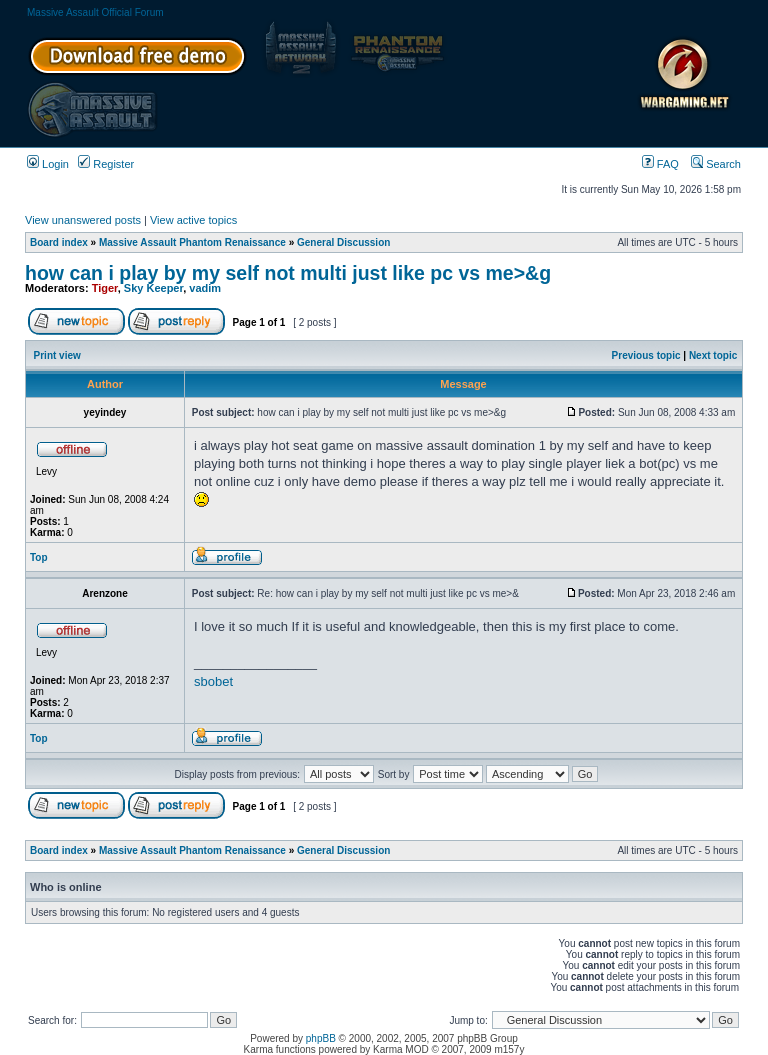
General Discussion (343, 242)
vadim (205, 288)
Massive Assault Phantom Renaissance (192, 242)
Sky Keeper (153, 288)
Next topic (713, 355)
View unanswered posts (83, 220)
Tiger (105, 288)
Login (48, 164)
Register (106, 164)
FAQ (660, 164)
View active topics (193, 220)
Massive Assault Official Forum (95, 12)
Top (39, 557)
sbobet (213, 681)
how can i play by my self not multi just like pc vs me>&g (288, 273)
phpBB (321, 1038)
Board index (59, 242)
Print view (57, 355)
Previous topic (646, 355)
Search (716, 164)
